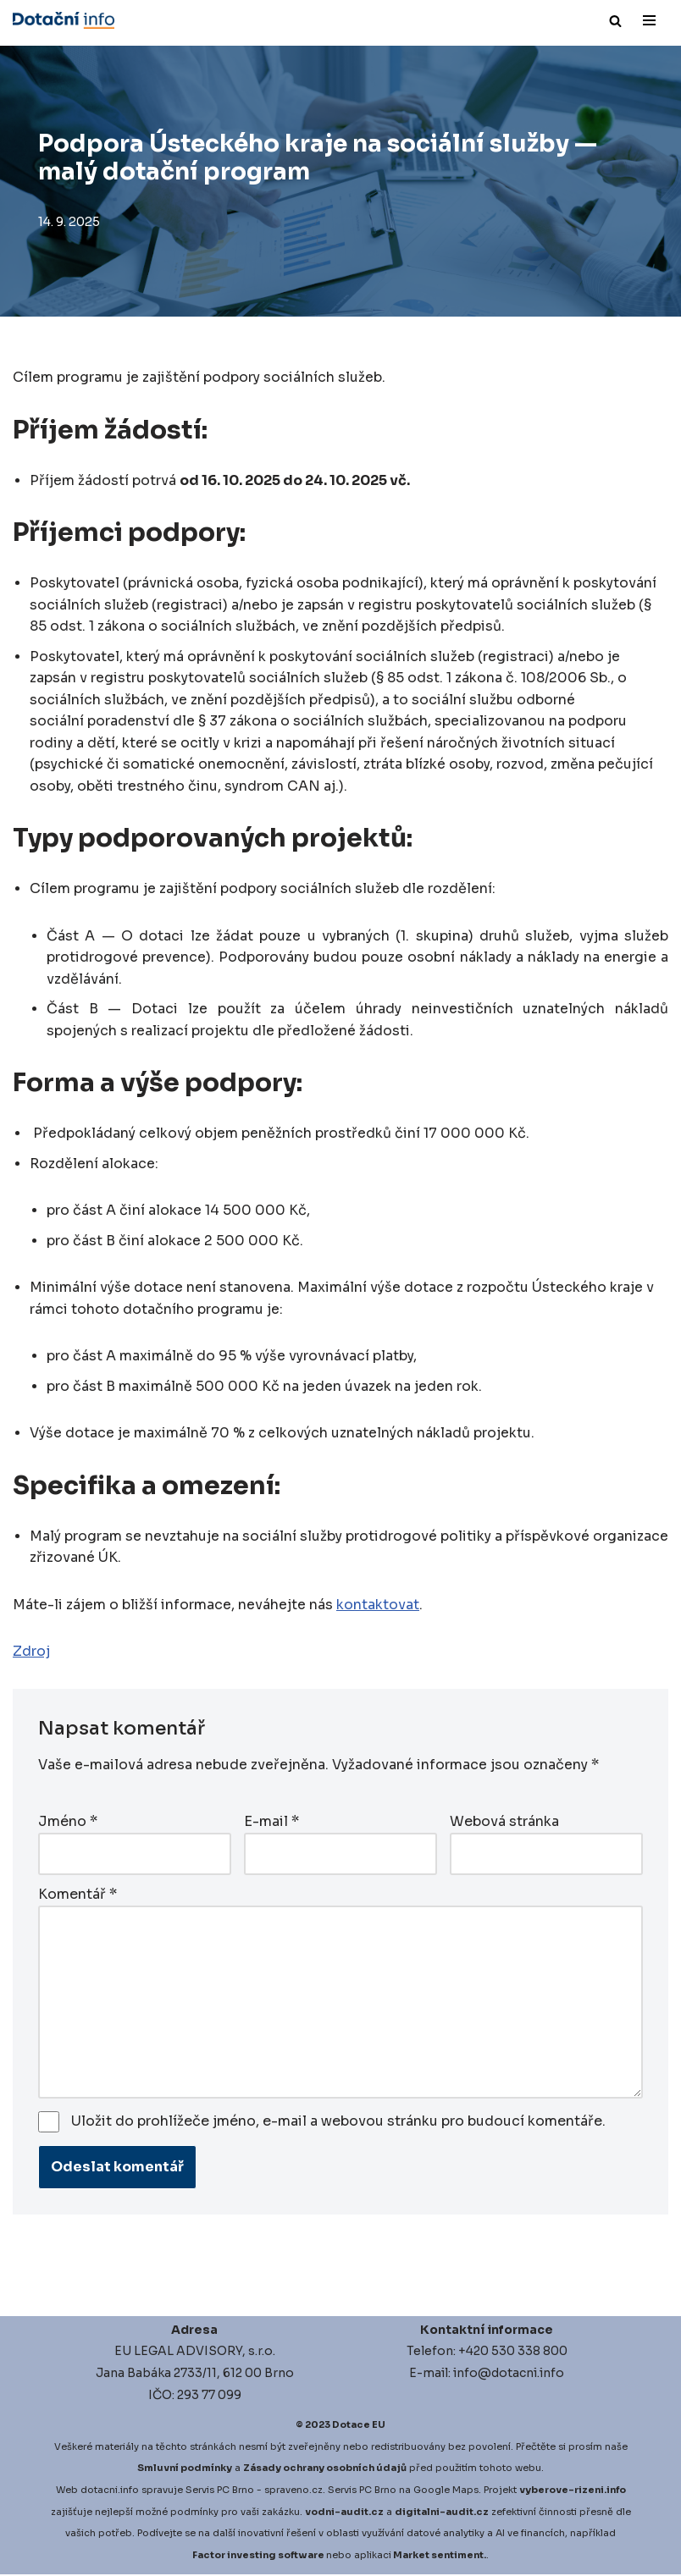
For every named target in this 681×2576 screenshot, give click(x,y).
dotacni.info (109, 2491)
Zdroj (31, 1654)
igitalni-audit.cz (445, 2512)
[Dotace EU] (63, 20)
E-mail (271, 1823)
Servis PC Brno (219, 2491)
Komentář (77, 1895)
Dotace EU (358, 2426)
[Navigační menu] (649, 20)
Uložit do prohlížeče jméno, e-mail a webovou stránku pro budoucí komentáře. (338, 2122)
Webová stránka (504, 1823)
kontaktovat (377, 1607)
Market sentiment (438, 2556)
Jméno (67, 1823)
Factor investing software (258, 2556)
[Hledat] (615, 20)
